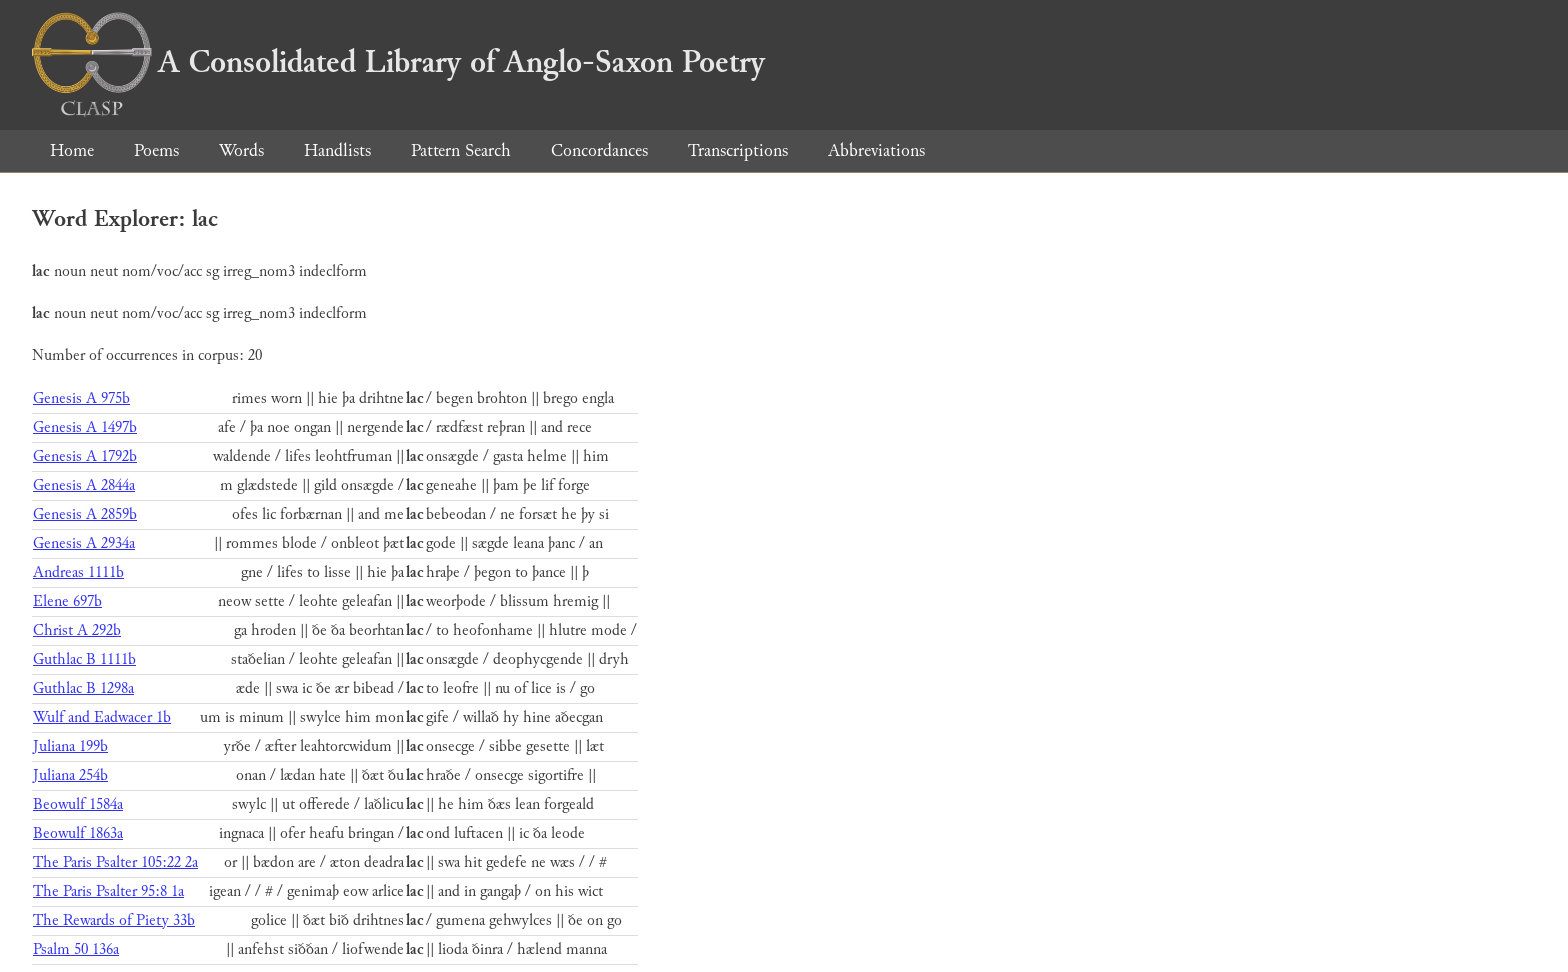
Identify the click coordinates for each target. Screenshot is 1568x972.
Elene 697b (67, 601)
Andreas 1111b (78, 572)
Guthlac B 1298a (83, 688)
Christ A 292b (77, 630)
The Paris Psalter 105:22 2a (115, 862)
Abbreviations (876, 150)
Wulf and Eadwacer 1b (102, 717)
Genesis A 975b (81, 398)
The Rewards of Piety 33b (114, 920)
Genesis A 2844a (84, 485)
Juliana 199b (70, 746)
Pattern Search (461, 150)
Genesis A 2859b (85, 514)
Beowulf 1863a (78, 833)
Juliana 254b (70, 775)
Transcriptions (738, 150)
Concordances (599, 150)
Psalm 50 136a (76, 949)
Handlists (337, 150)
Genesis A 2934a (84, 543)
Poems (156, 150)
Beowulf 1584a (78, 804)
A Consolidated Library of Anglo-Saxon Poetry (398, 62)
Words (241, 150)
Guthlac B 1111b (84, 659)
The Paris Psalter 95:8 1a (108, 891)
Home (72, 150)
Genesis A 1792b (85, 456)
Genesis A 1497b (85, 427)
